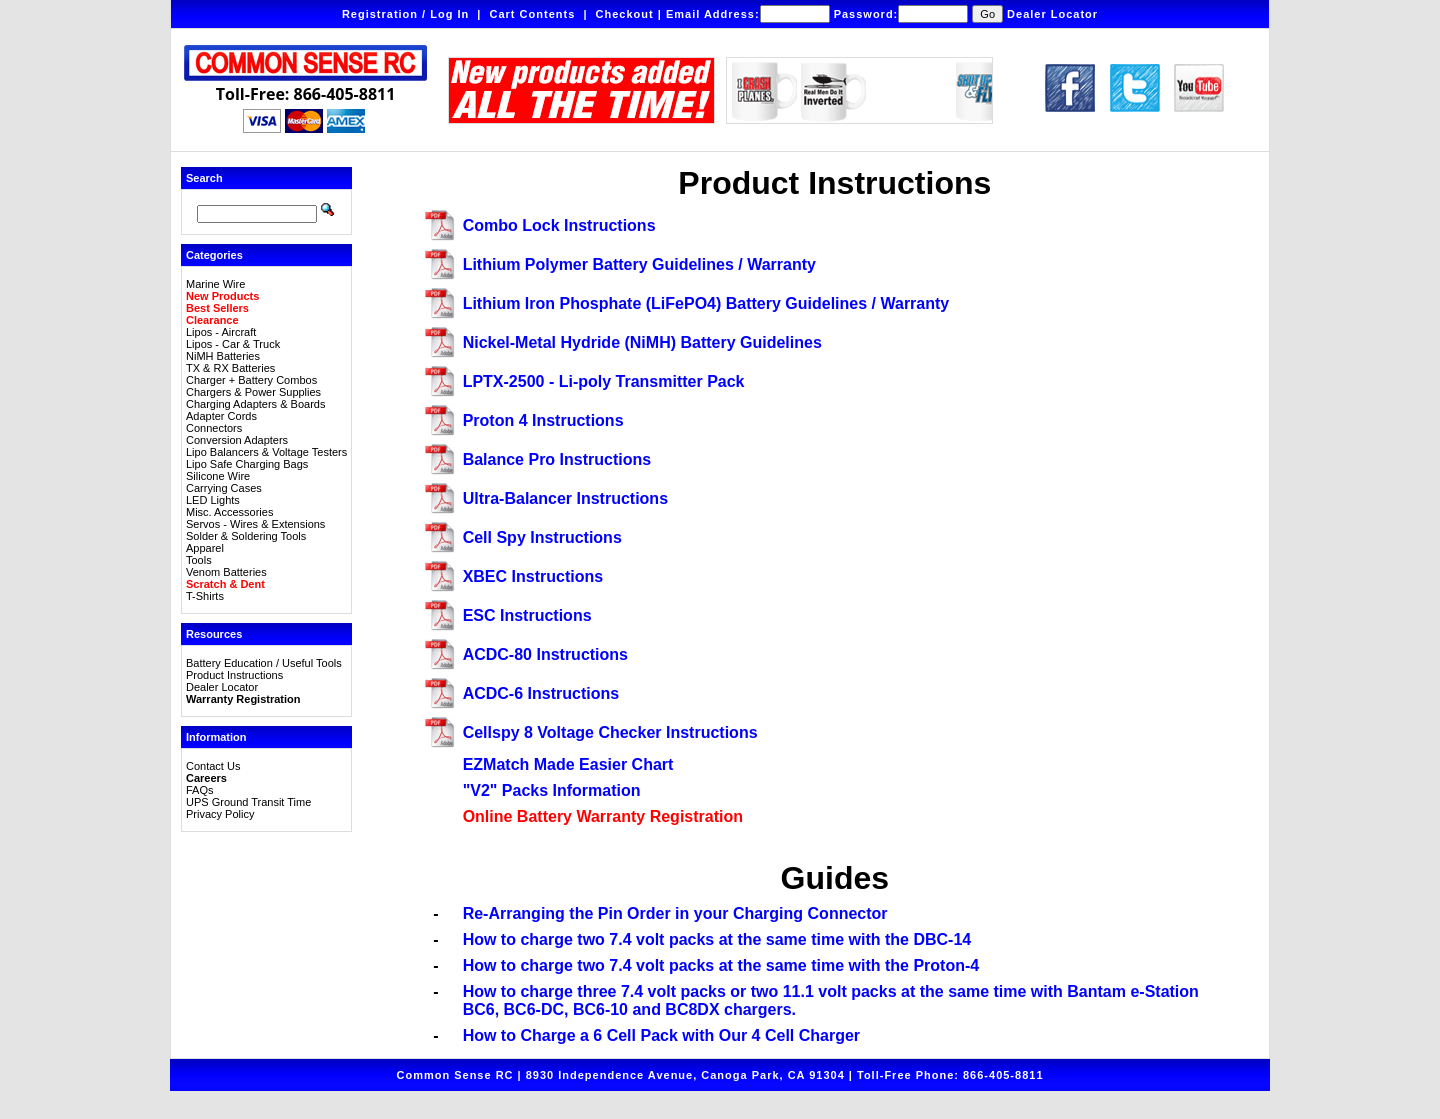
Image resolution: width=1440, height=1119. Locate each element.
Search (204, 178)
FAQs (200, 790)
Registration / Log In (405, 14)
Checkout (625, 14)
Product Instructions (234, 675)
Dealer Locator (1052, 14)
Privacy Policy (220, 814)
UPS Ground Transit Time (248, 802)
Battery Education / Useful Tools (264, 663)
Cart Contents (533, 14)
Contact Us (213, 766)
